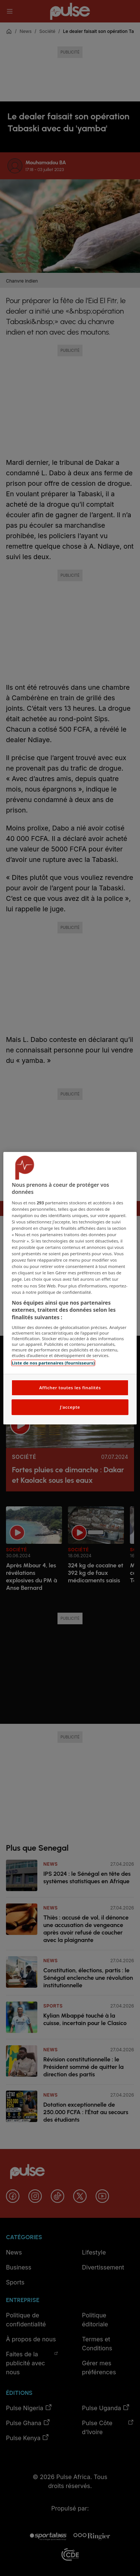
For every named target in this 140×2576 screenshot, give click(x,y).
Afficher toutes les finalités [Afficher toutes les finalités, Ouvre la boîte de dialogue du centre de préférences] (70, 1387)
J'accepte (70, 1407)
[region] (69, 1288)
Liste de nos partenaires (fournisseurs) (53, 1363)
